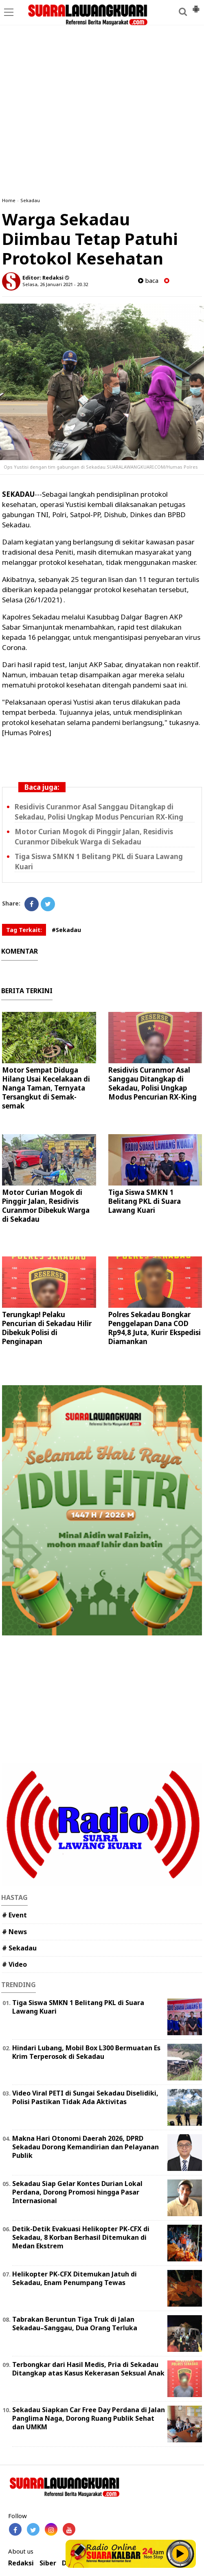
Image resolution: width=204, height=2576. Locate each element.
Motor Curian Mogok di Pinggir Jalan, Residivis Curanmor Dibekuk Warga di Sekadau (46, 1206)
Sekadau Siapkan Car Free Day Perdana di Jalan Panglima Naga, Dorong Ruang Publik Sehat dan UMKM (88, 2418)
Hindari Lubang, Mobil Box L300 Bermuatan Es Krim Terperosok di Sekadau (86, 2052)
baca (148, 280)
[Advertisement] (102, 63)
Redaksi (21, 2563)
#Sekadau (66, 930)
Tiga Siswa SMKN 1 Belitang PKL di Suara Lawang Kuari (144, 1201)
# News (14, 1931)
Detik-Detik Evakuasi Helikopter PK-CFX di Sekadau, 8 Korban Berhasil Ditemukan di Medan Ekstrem (80, 2237)
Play (180, 2553)
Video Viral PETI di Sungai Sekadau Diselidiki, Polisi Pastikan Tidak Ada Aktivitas (85, 2097)
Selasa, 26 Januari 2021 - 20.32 (55, 284)
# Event (14, 1915)
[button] (196, 6)
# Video (14, 1964)
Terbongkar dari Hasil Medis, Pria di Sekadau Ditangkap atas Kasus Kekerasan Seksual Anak (88, 2369)
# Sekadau (19, 1948)
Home (8, 200)
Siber (47, 2563)
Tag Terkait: (24, 930)
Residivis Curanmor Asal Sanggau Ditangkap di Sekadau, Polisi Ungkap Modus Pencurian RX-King (152, 1083)
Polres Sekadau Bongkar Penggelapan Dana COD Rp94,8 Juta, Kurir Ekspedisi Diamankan (154, 1328)
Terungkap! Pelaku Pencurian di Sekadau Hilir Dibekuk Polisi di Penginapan (47, 1328)
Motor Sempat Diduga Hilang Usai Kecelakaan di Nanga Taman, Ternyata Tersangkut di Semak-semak (46, 1088)
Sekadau (30, 200)
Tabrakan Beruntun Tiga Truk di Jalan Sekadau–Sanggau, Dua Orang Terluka (74, 2323)
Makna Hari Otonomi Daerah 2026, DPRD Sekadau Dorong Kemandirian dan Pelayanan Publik (85, 2147)
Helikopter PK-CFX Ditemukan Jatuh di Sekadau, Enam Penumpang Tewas (74, 2278)
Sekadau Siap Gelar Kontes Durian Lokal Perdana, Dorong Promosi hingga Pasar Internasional (77, 2192)
